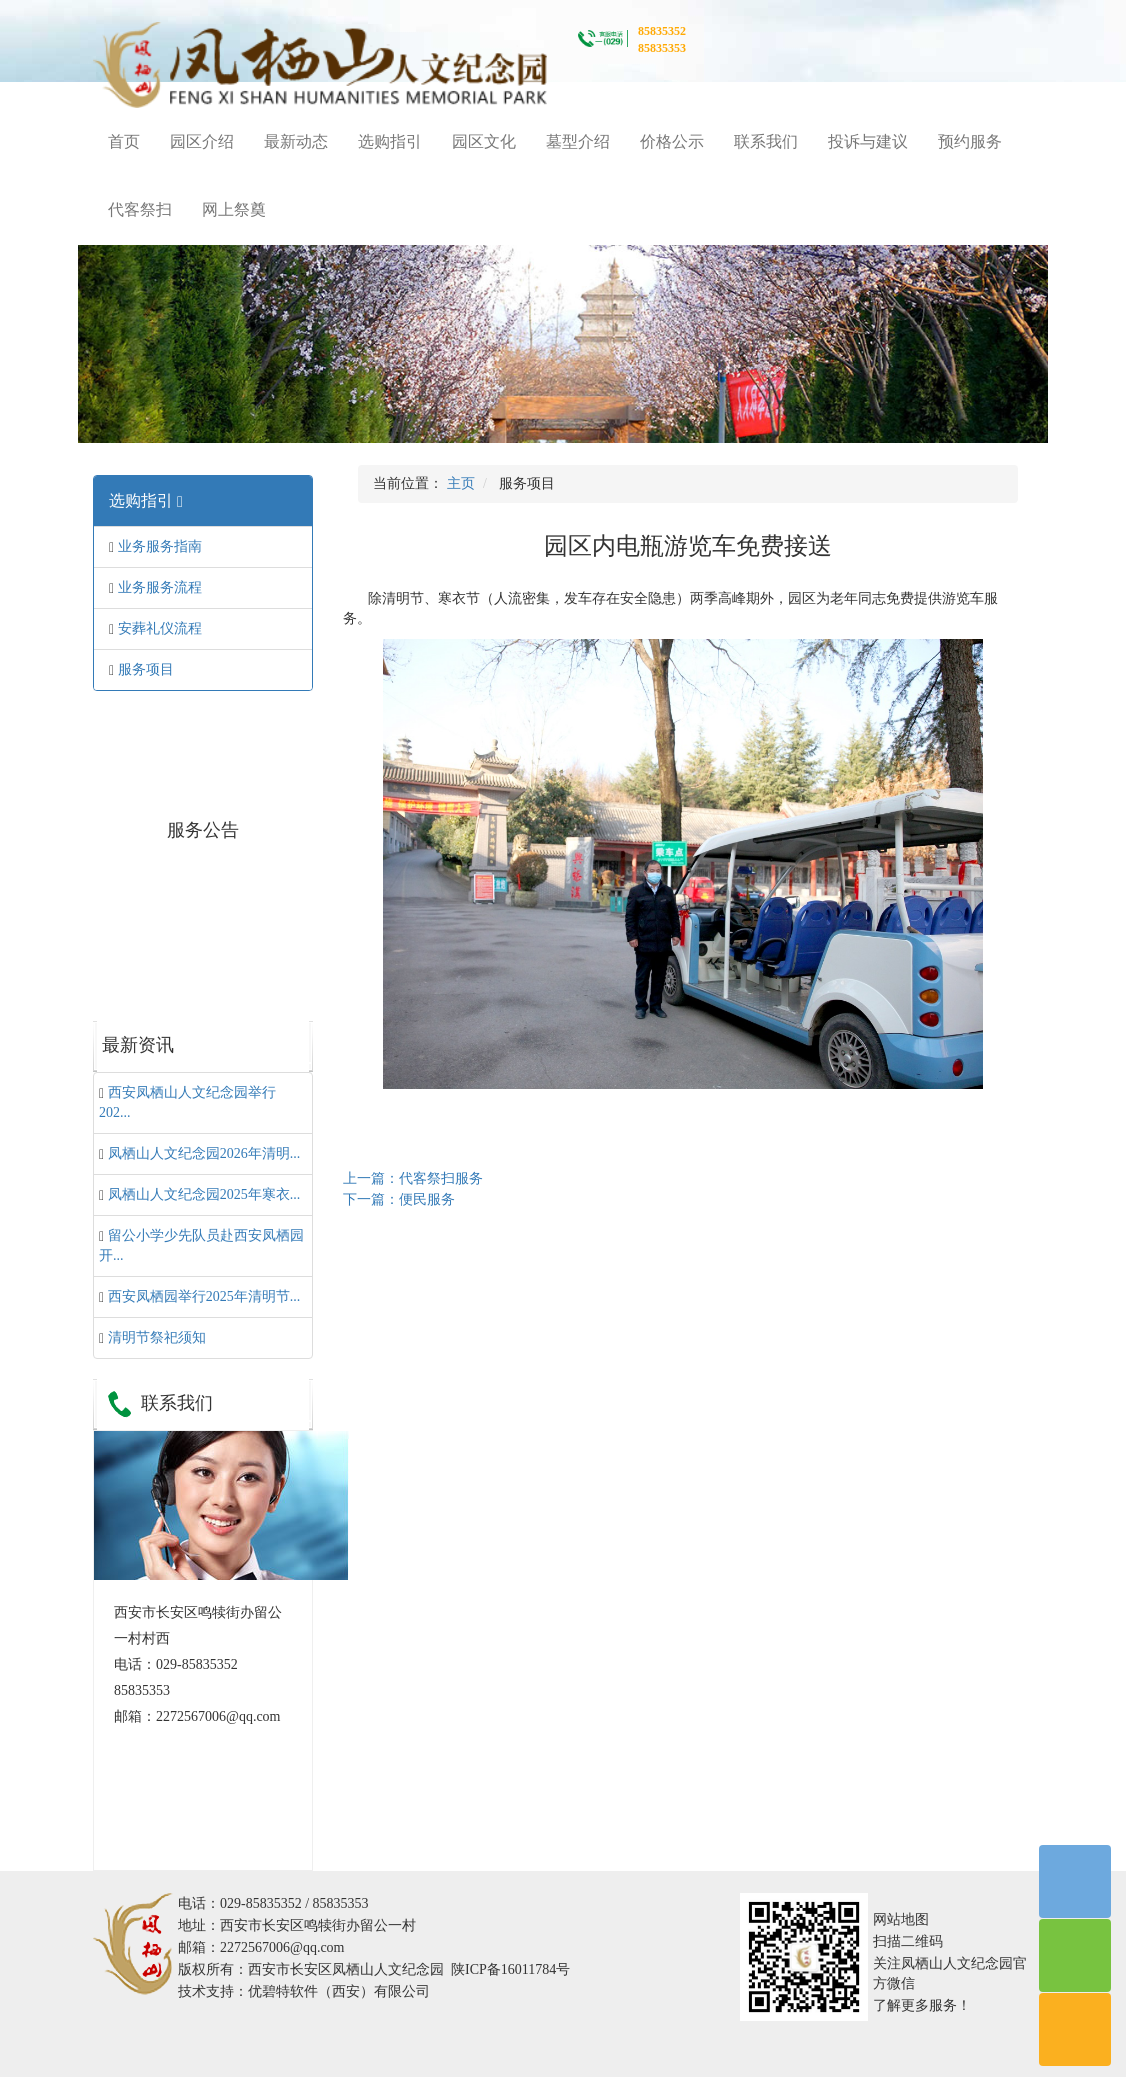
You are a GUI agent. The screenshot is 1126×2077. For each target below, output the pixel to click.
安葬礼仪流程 (160, 628)
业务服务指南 (160, 546)
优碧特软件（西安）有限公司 (339, 1991)
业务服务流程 (160, 587)
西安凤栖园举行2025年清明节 (204, 1296)
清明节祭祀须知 (157, 1337)
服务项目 (146, 669)
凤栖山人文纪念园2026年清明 (204, 1153)
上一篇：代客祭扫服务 (413, 1178)
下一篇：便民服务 (399, 1199)
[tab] (203, 501)
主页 (461, 483)
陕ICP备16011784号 (510, 1969)
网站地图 (901, 1919)
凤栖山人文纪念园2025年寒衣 (204, 1194)
